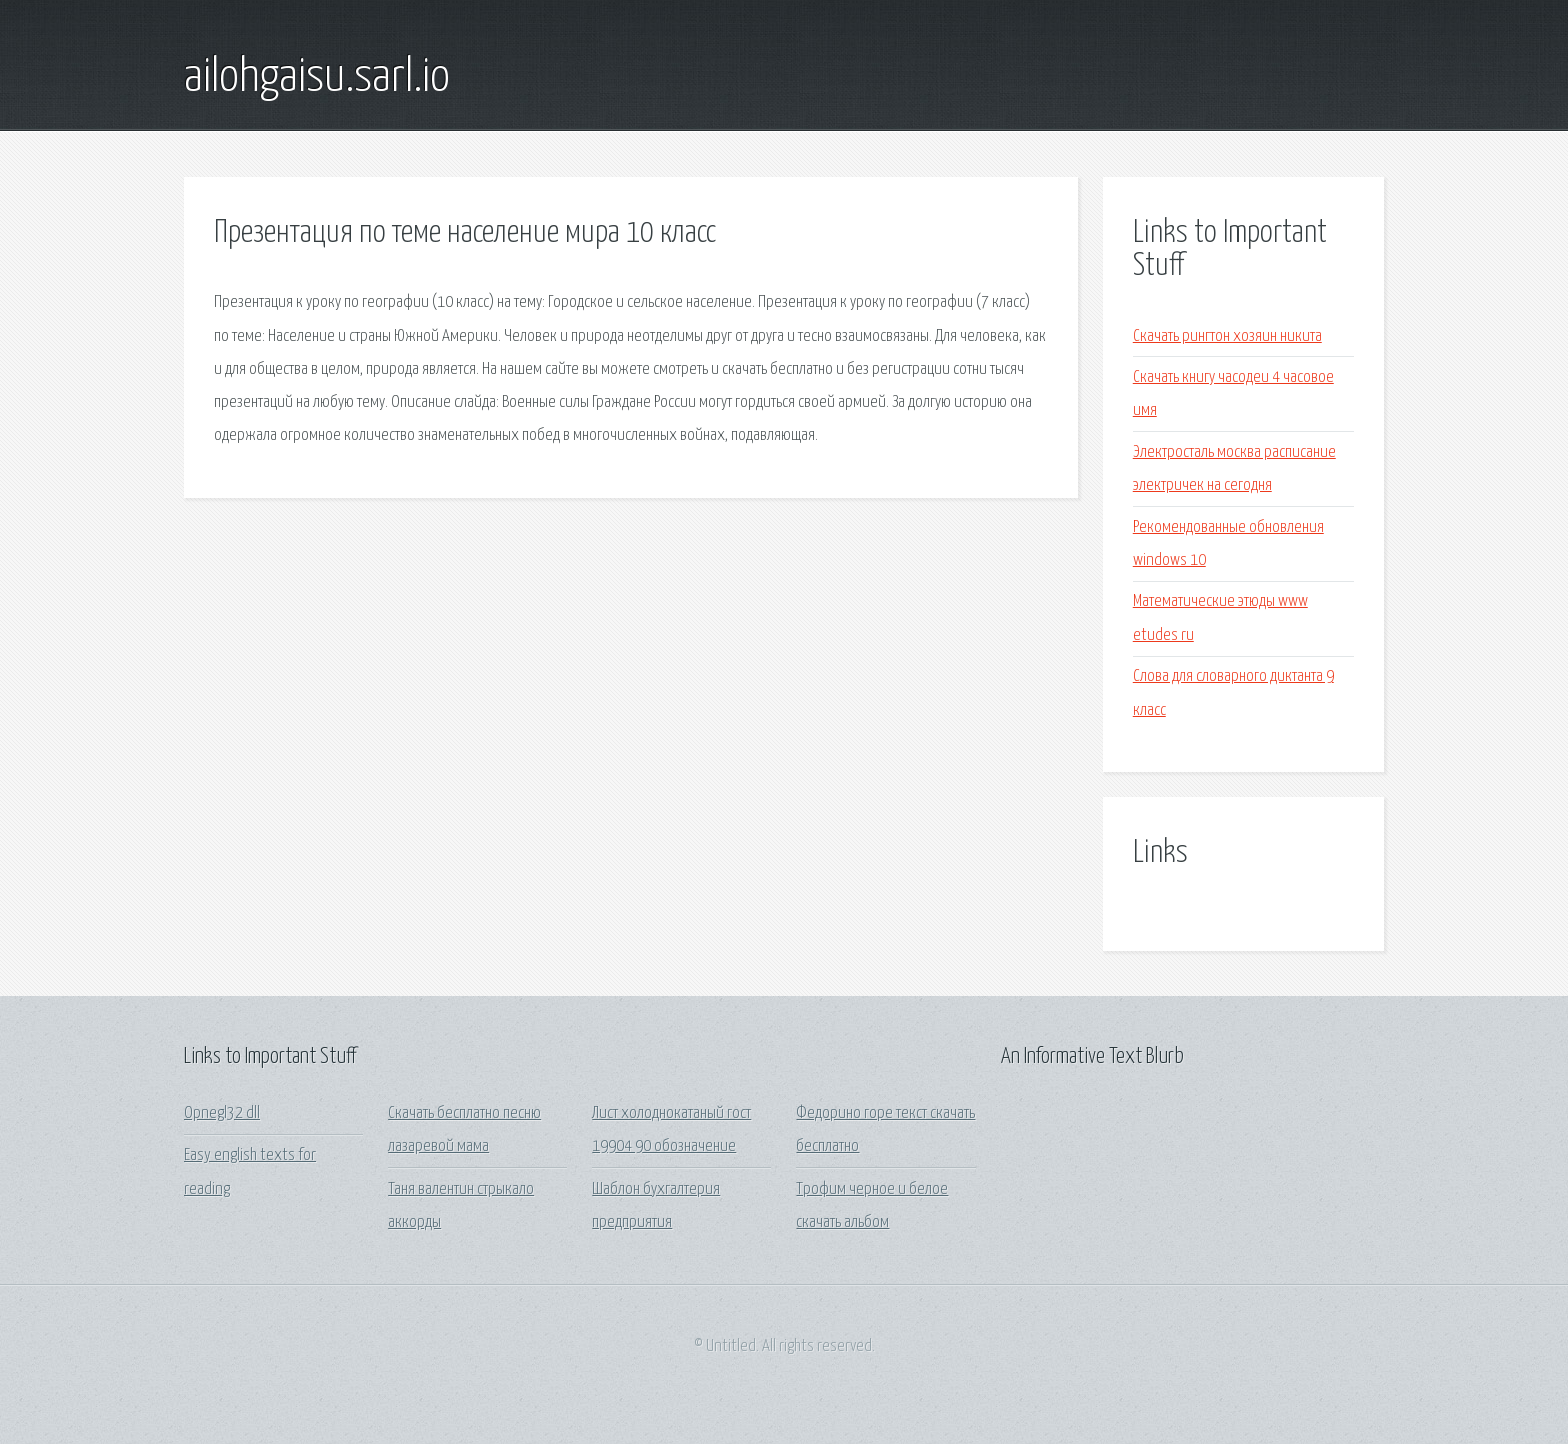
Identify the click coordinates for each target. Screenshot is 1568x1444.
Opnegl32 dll (222, 1113)
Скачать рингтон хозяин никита (1227, 336)
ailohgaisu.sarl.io (317, 78)
